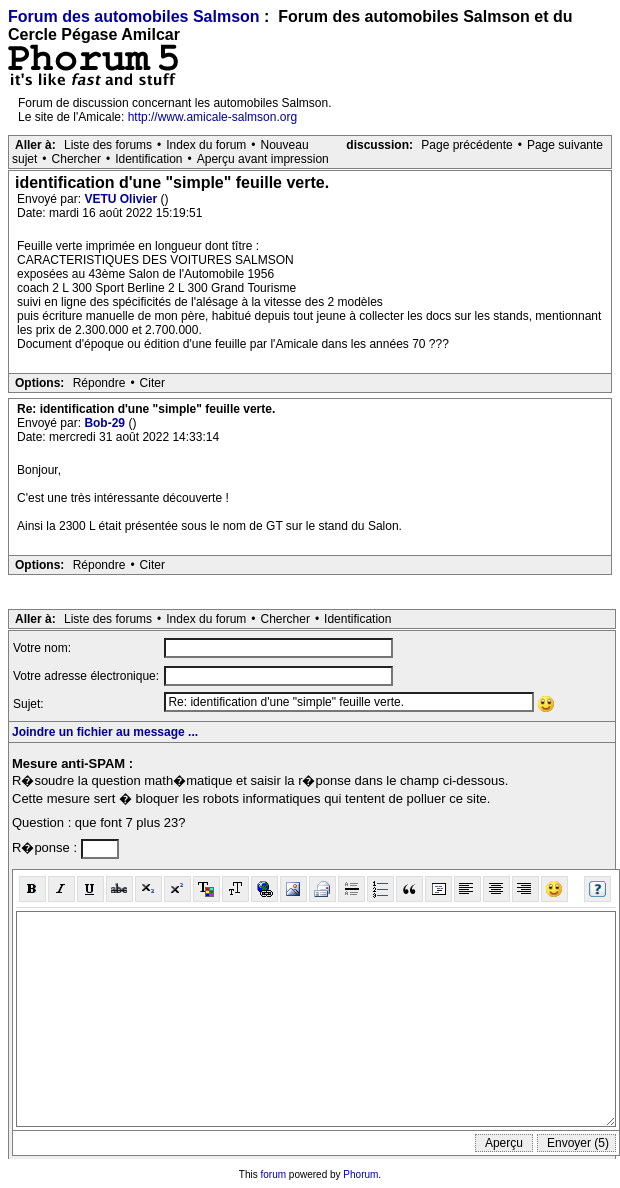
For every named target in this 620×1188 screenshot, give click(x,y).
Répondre (99, 383)
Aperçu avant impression (263, 159)
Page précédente (466, 145)
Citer (152, 383)
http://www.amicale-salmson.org (212, 117)
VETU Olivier (122, 199)
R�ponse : (46, 847)
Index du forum (206, 145)
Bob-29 (106, 423)
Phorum (360, 1174)
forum (274, 1174)
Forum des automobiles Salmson (134, 16)
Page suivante (565, 145)
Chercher (76, 159)
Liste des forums (108, 145)
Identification (148, 159)
